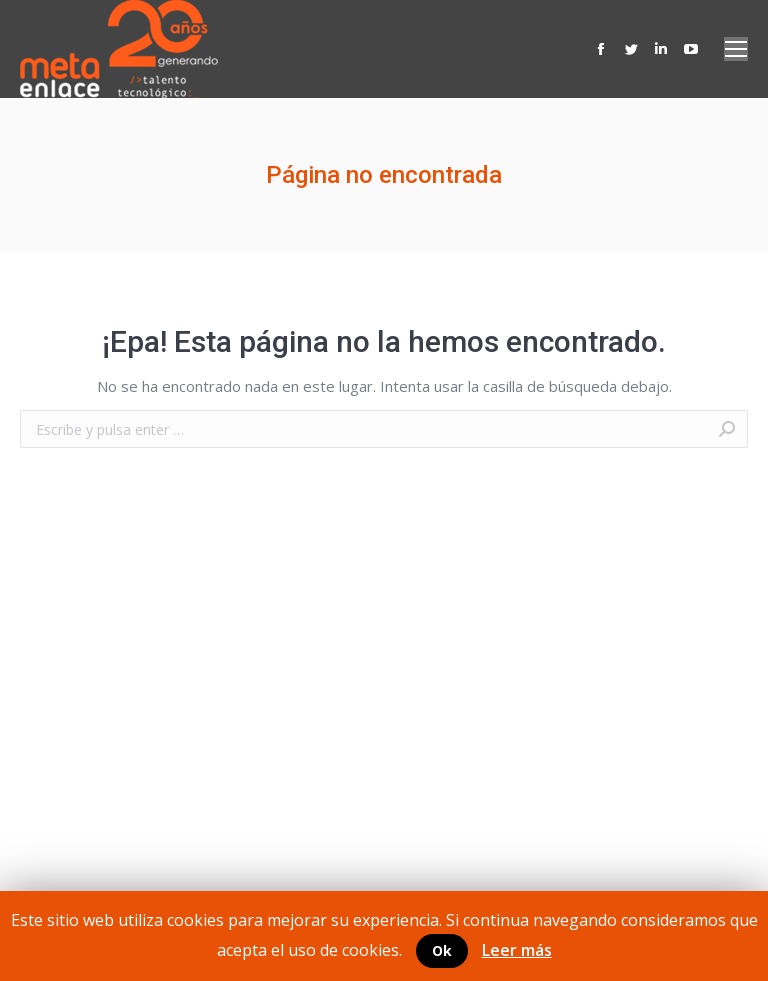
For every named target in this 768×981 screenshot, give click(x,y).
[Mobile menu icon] (736, 49)
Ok (442, 950)
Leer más (517, 950)
